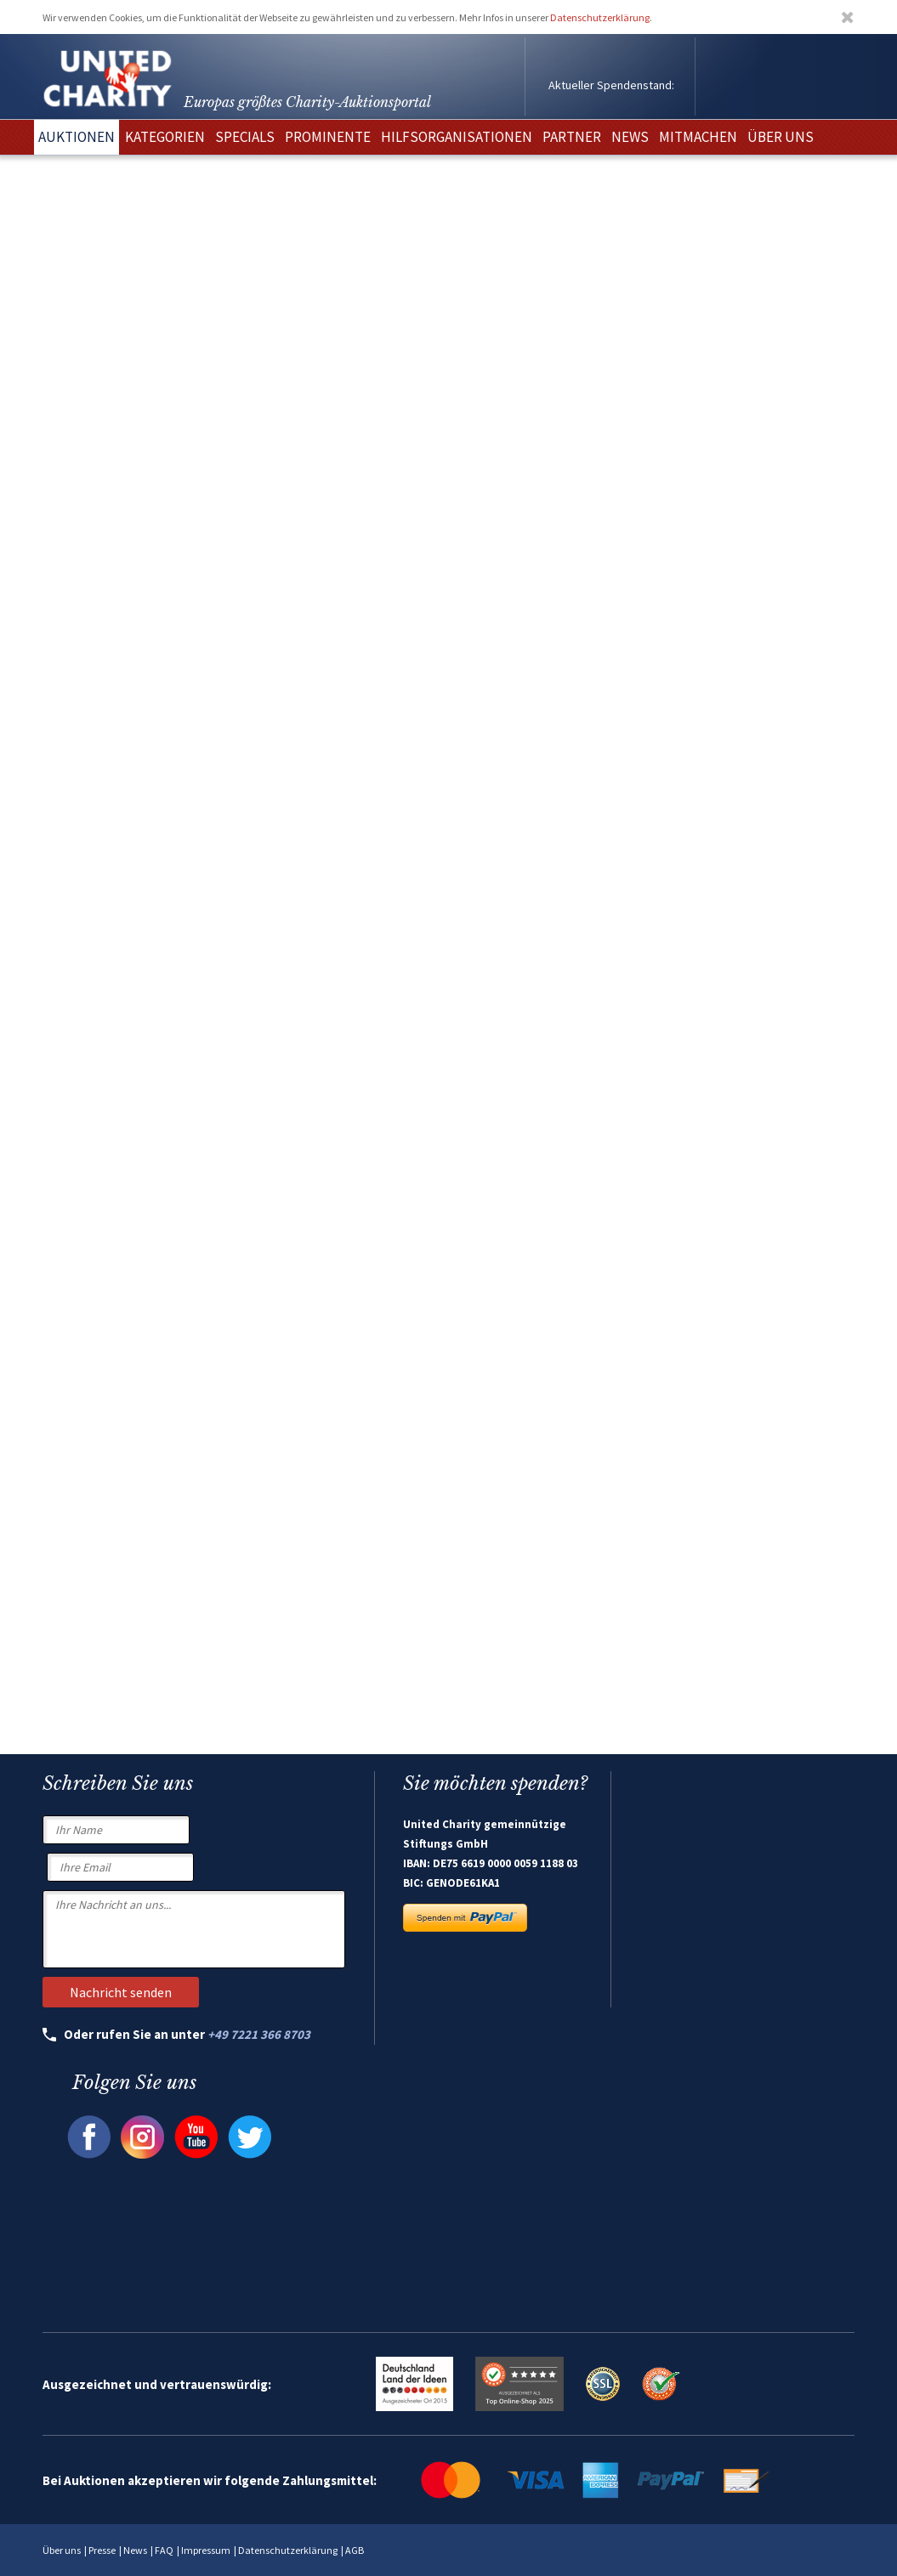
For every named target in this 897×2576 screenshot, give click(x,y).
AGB (354, 2550)
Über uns (62, 2550)
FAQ (164, 2550)
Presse (102, 2550)
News (135, 2550)
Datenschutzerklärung (600, 17)
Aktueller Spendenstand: (611, 85)
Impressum (205, 2550)
